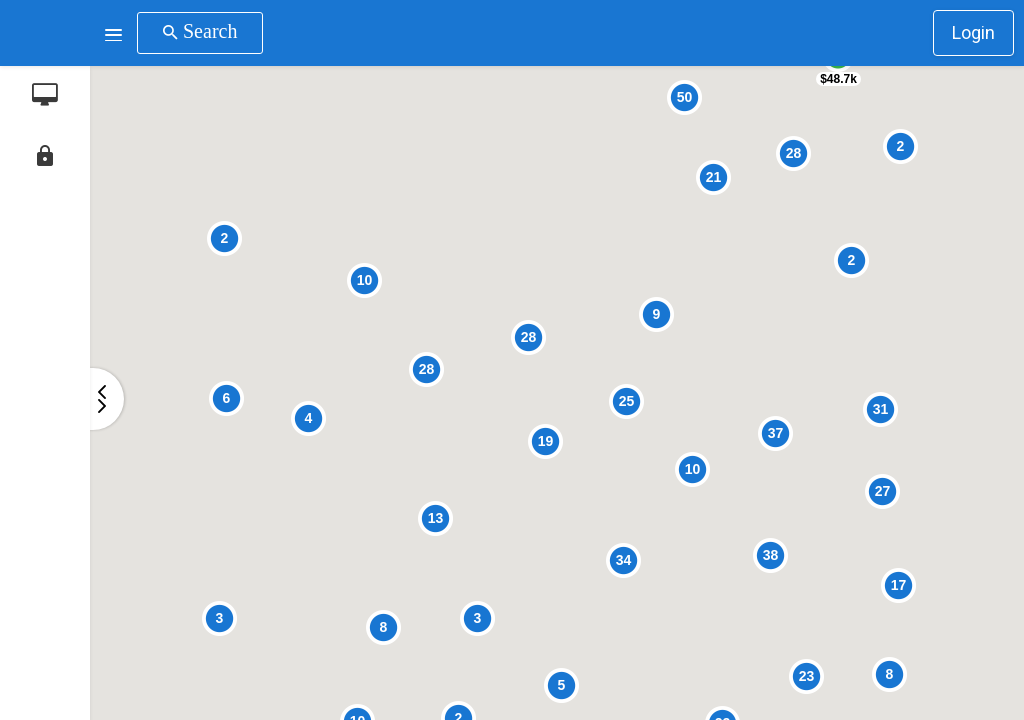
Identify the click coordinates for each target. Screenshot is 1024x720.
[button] (113, 33)
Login (973, 32)
